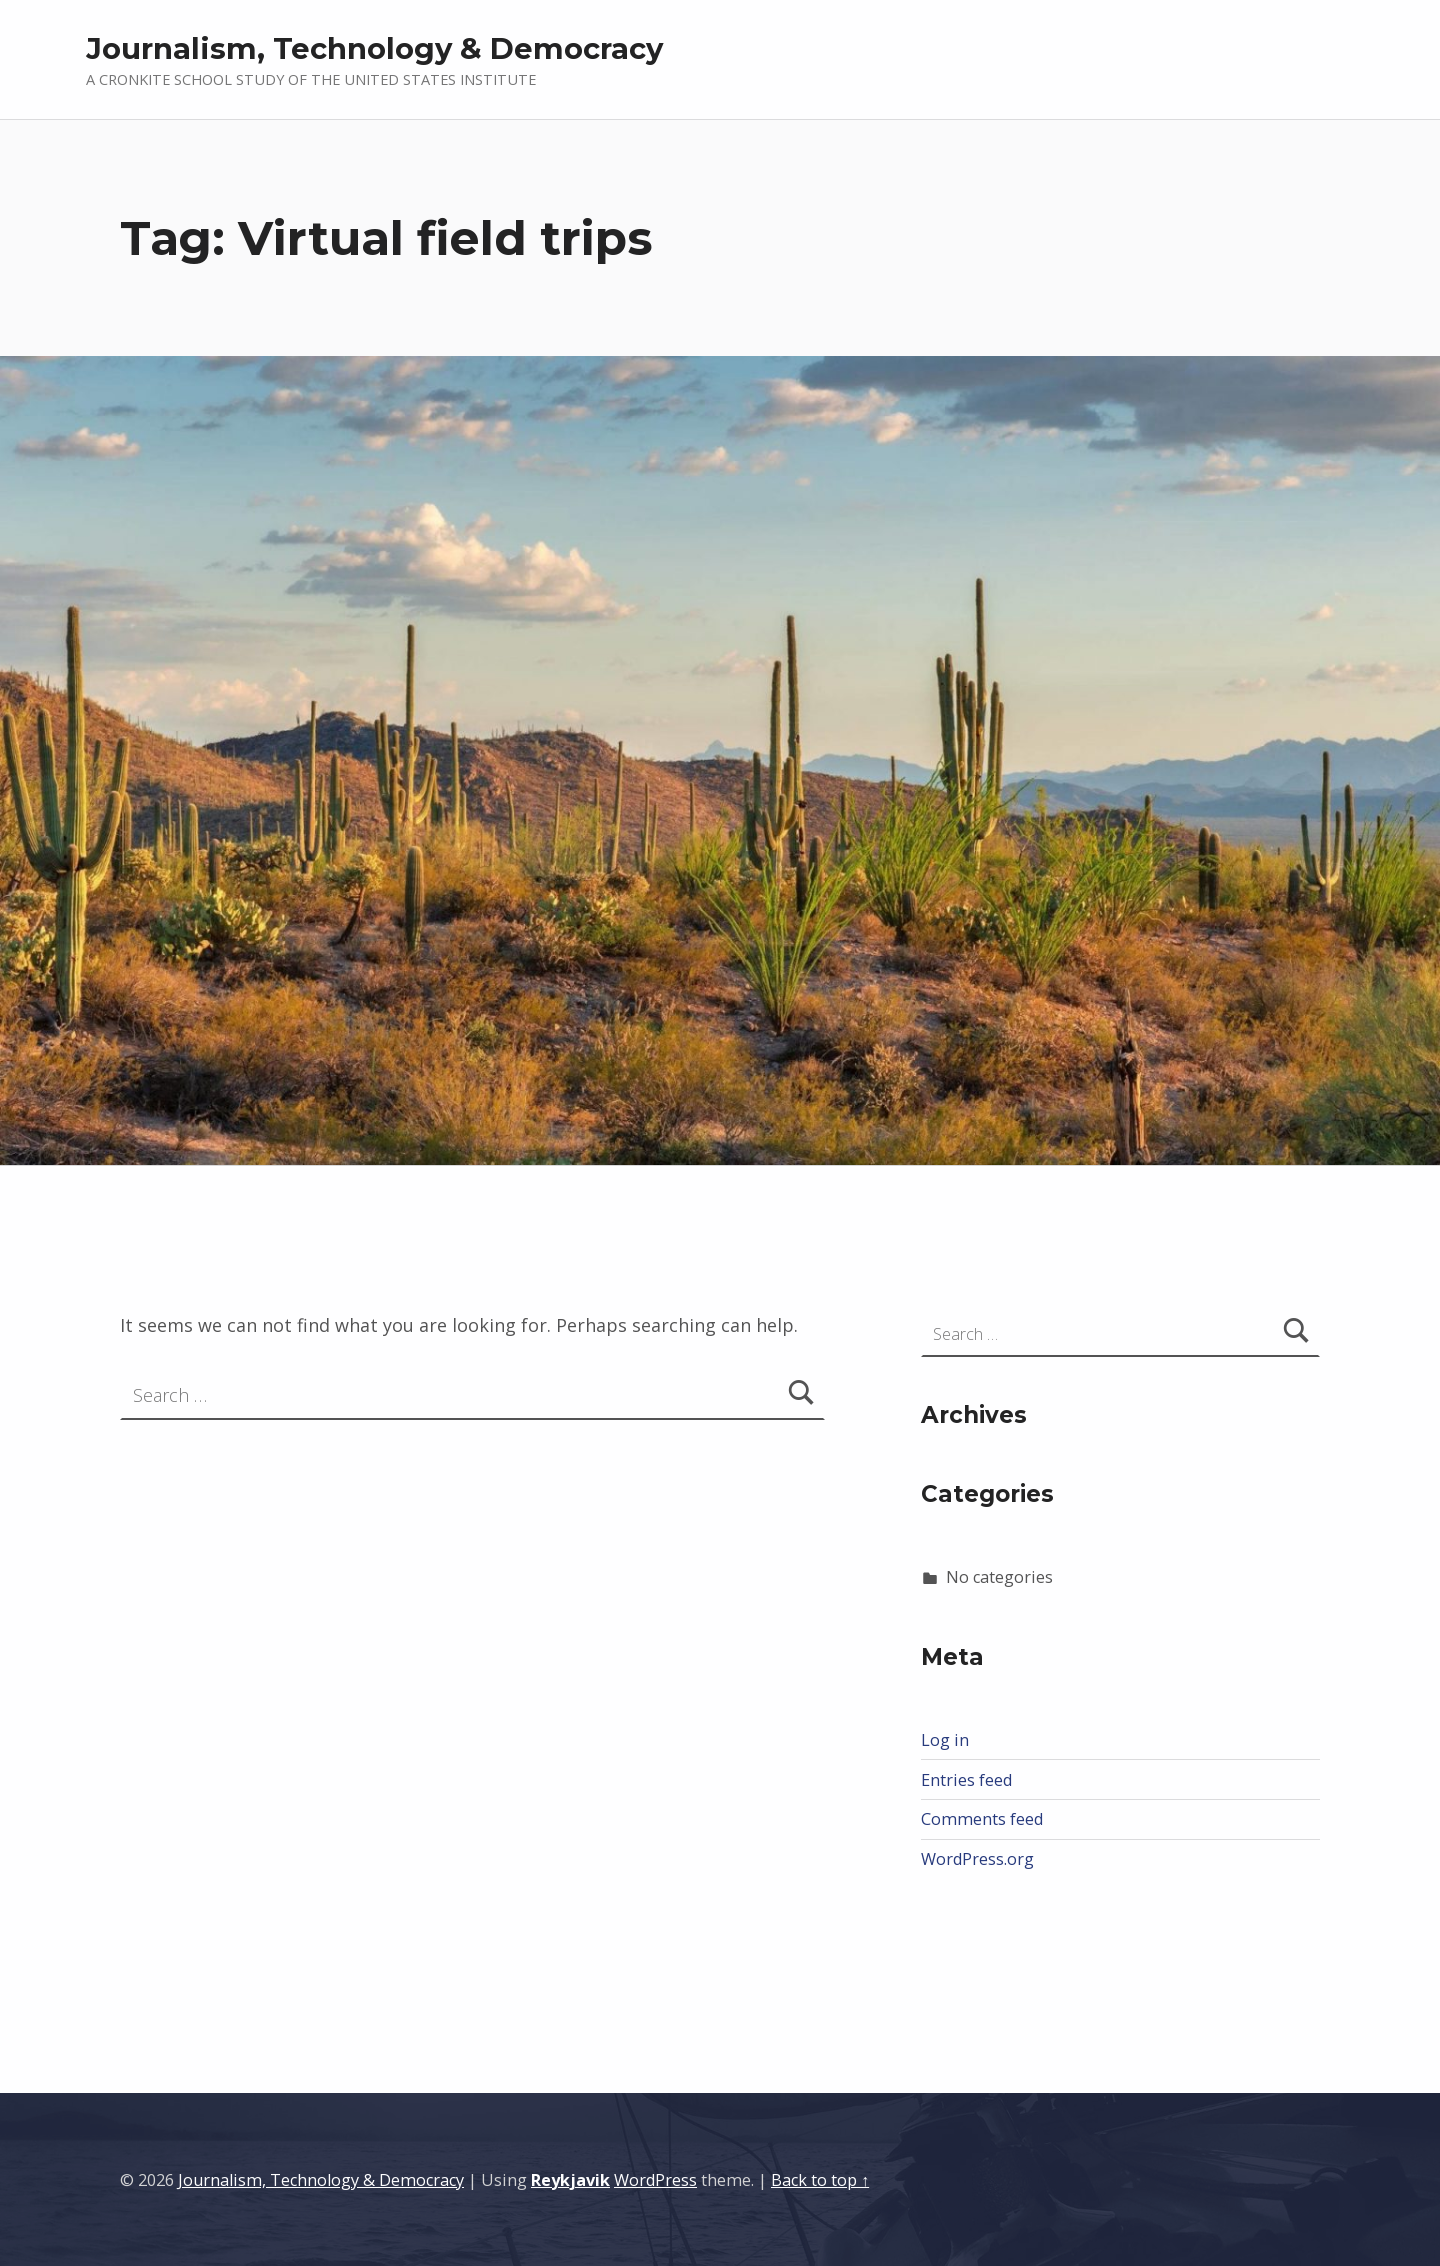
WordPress (655, 2180)
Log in (945, 1740)
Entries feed (966, 1780)
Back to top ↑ (820, 2180)
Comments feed (982, 1819)
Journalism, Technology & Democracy (374, 48)
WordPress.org (977, 1859)
